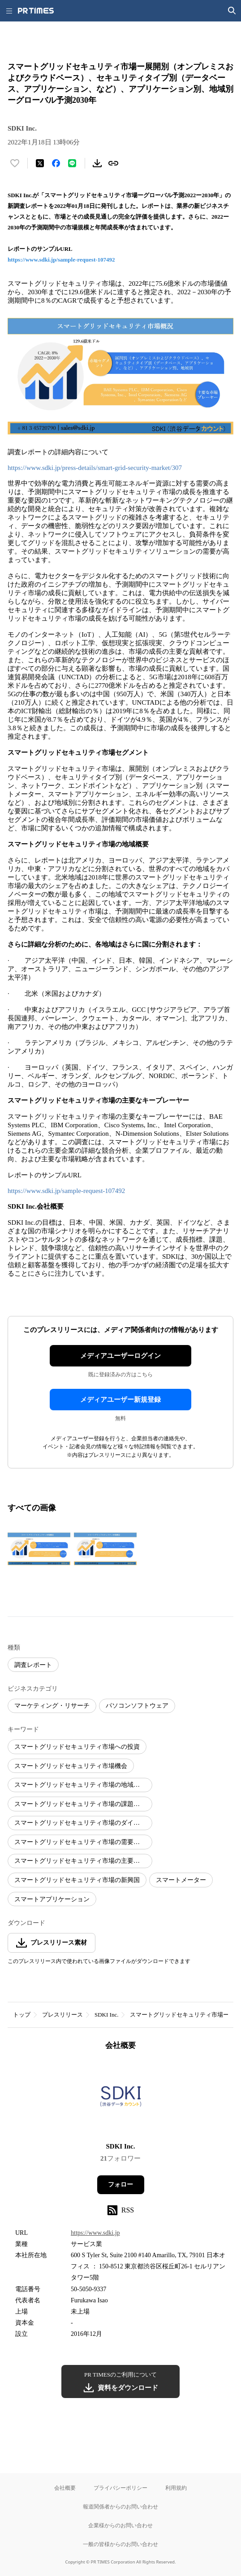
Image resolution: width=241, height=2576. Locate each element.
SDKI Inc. (106, 2014)
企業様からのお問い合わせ (120, 2525)
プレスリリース (62, 2014)
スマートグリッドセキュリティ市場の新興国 (77, 1880)
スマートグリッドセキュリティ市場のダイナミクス (83, 1822)
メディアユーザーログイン (120, 1355)
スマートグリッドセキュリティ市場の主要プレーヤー (83, 1860)
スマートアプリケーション (52, 1899)
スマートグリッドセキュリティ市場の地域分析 (80, 1784)
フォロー (120, 2184)
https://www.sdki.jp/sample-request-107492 (61, 259)
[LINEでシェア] (72, 163)
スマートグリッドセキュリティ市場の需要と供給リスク (83, 1842)
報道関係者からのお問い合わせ (120, 2506)
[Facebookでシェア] (56, 163)
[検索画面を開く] (232, 10)
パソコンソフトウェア (137, 1705)
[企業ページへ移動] (121, 2099)
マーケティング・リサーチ (52, 1705)
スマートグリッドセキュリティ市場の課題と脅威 (83, 1804)
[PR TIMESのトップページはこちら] (36, 10)
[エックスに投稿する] (40, 163)
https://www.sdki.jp (95, 2232)
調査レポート (33, 1665)
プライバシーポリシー (120, 2487)
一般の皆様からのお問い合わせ (120, 2544)
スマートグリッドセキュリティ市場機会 (70, 1766)
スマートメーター (181, 1880)
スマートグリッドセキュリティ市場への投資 (77, 1746)
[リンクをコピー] (113, 163)
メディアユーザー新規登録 (120, 1399)
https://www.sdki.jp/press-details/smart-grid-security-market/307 (95, 467)
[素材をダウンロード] (97, 163)
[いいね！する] (15, 163)
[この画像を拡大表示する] (39, 1549)
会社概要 (65, 2487)
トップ (21, 2014)
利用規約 (176, 2487)
